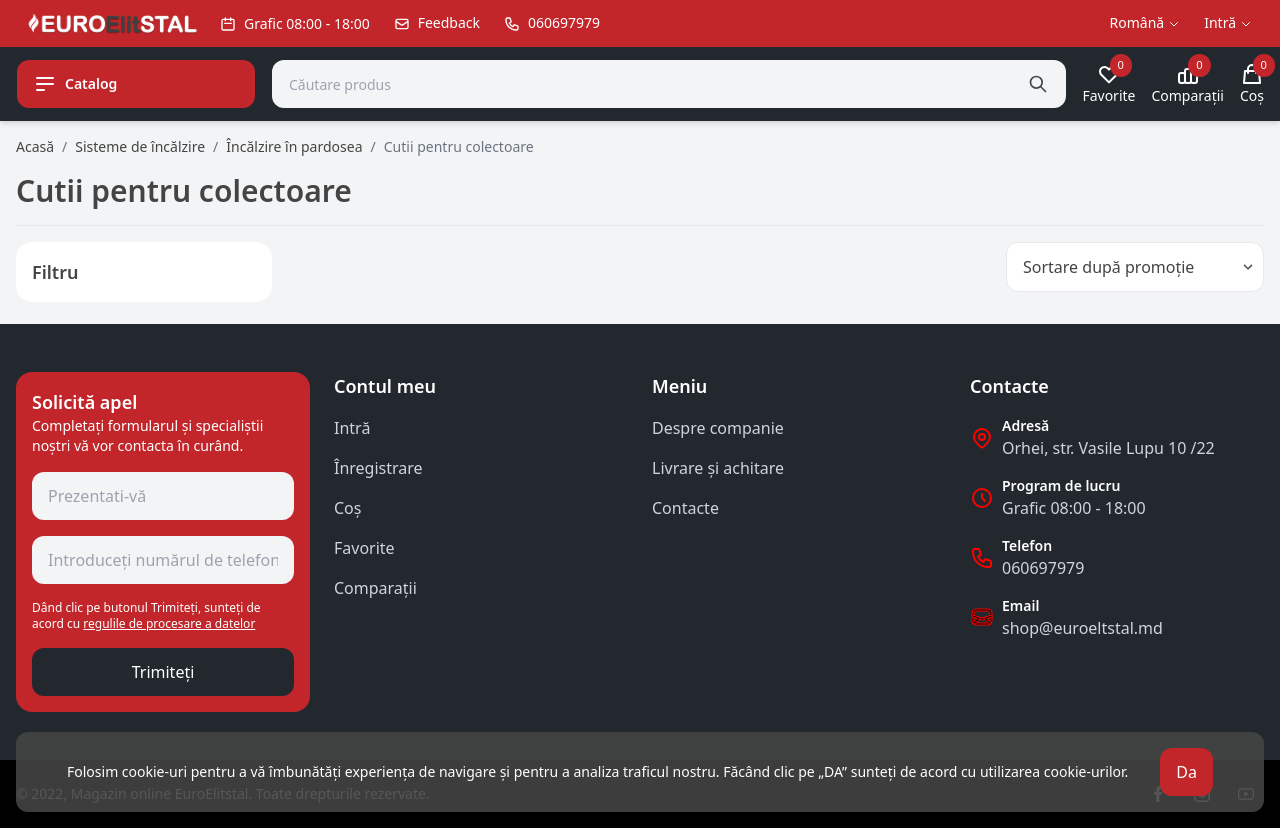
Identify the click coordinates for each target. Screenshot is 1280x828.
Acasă (35, 146)
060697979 (1043, 568)
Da (1186, 772)
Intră (352, 428)
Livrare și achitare (718, 468)
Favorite (364, 548)
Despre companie (718, 428)
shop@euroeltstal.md (1082, 628)
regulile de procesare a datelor (169, 623)
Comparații (375, 588)
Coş (347, 508)
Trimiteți (163, 672)
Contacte (685, 508)
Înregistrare (378, 468)
